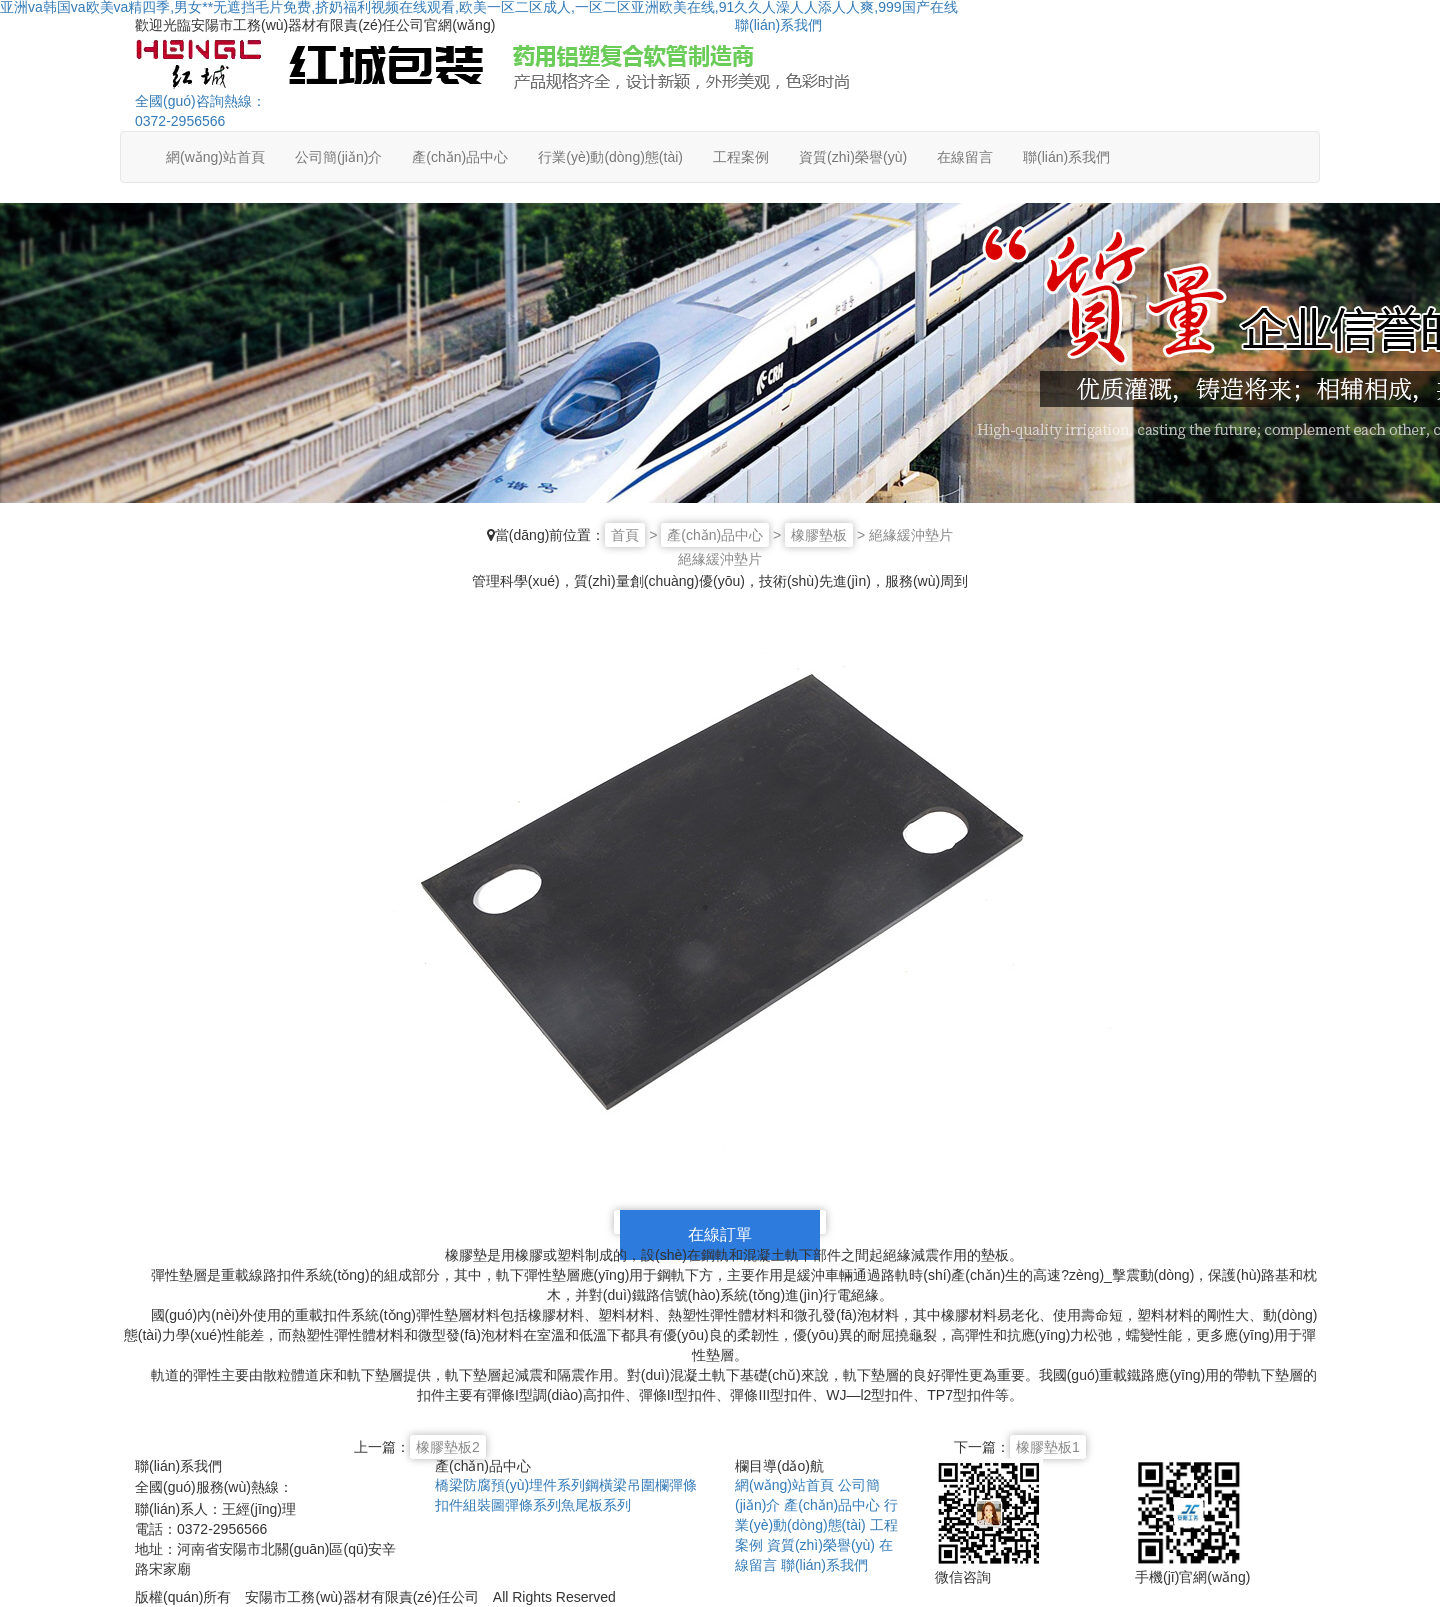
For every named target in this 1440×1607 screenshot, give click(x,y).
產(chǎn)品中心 (460, 157)
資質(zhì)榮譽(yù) (853, 157)
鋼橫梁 (606, 1485)
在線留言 (965, 157)
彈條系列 (533, 1505)
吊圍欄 (648, 1485)
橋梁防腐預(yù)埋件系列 (510, 1485)
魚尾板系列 (596, 1505)
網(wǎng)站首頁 (215, 157)
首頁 (625, 535)
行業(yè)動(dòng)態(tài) (610, 157)
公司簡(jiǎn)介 (338, 157)
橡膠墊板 (819, 535)
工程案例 (741, 157)
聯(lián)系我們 (778, 25)
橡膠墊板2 (448, 1447)
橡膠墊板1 (1048, 1447)
